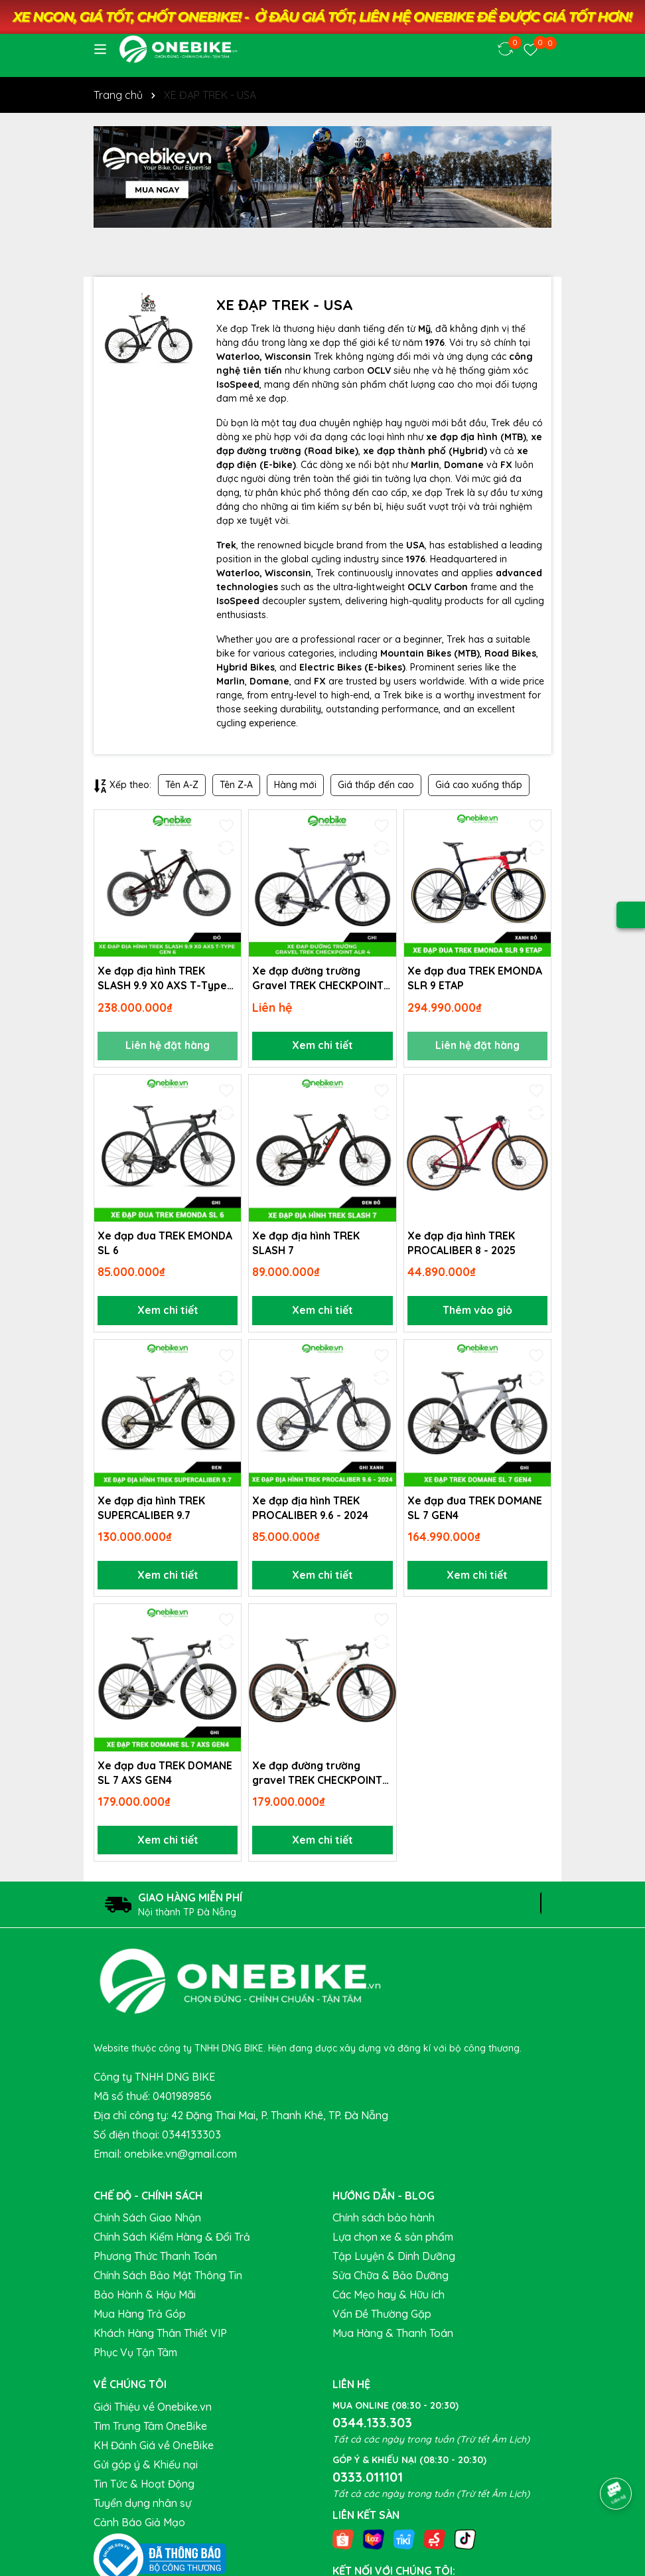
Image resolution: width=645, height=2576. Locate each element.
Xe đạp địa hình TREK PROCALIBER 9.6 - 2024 (311, 1510)
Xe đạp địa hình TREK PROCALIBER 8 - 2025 (462, 1243)
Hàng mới (295, 785)
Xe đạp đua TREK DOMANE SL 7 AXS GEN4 (165, 1775)
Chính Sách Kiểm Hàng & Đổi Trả (172, 2240)
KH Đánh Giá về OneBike (154, 2448)
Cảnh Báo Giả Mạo (139, 2525)
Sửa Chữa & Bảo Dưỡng (390, 2279)
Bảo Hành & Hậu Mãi (145, 2298)
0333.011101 (367, 2480)
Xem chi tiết (322, 1046)
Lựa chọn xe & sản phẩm (392, 2240)
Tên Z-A (236, 785)
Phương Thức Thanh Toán (155, 2260)
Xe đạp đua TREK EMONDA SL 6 (165, 1243)
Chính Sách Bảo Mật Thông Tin (168, 2279)
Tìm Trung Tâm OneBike (150, 2429)
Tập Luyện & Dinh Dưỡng (393, 2260)
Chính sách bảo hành (383, 2221)
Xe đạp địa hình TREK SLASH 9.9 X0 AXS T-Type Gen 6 (163, 978)
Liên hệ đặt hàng (167, 1046)
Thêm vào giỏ (477, 1312)
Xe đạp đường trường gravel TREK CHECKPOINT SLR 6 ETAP (317, 1776)
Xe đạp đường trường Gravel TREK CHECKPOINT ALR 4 (318, 978)
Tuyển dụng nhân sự (142, 2506)
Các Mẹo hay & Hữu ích (388, 2298)
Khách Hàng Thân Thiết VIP (160, 2337)
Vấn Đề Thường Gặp (381, 2317)
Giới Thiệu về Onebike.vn (153, 2410)
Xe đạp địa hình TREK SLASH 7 (306, 1243)
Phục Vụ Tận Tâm (135, 2356)
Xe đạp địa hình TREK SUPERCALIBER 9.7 (151, 1510)
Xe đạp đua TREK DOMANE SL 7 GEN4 (475, 1510)
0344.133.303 (372, 2425)
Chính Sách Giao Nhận (147, 2221)
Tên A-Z (181, 785)
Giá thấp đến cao (376, 785)
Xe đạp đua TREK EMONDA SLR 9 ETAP (475, 978)
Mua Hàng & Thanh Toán (392, 2337)
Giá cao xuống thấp (478, 785)
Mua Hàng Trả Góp (140, 2317)
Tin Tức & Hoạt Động (144, 2487)
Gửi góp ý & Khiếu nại (146, 2467)
